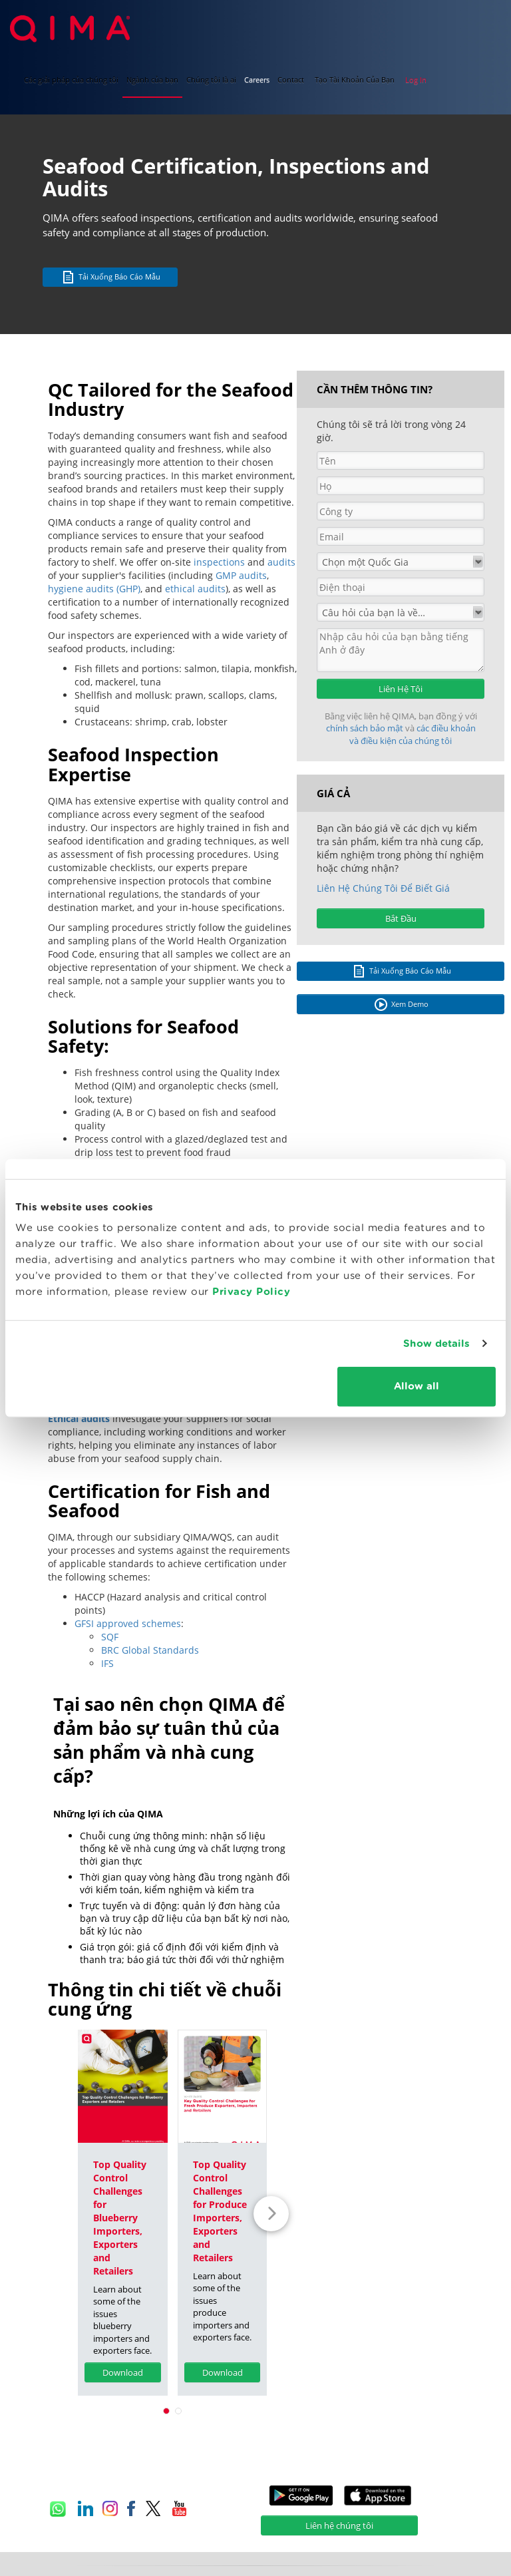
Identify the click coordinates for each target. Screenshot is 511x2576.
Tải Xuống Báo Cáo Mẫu (110, 277)
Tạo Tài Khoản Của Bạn (355, 80)
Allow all (416, 1386)
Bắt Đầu (401, 918)
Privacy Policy (251, 1292)
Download (122, 2372)
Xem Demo (400, 1004)
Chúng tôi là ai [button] (211, 80)
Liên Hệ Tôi (401, 689)
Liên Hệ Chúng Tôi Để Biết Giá (383, 888)
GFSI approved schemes (128, 1623)
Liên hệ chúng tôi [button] (339, 2525)
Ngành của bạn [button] (152, 80)
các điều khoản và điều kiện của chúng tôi (412, 734)
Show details (436, 1343)
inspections (219, 562)
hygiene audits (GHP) (94, 588)
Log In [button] (415, 80)
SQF (109, 1636)
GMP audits (241, 575)
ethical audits (195, 588)
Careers (256, 80)
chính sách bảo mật (365, 728)
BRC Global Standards (150, 1650)
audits (281, 562)
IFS (107, 1663)
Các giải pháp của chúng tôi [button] (71, 80)
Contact (290, 80)
